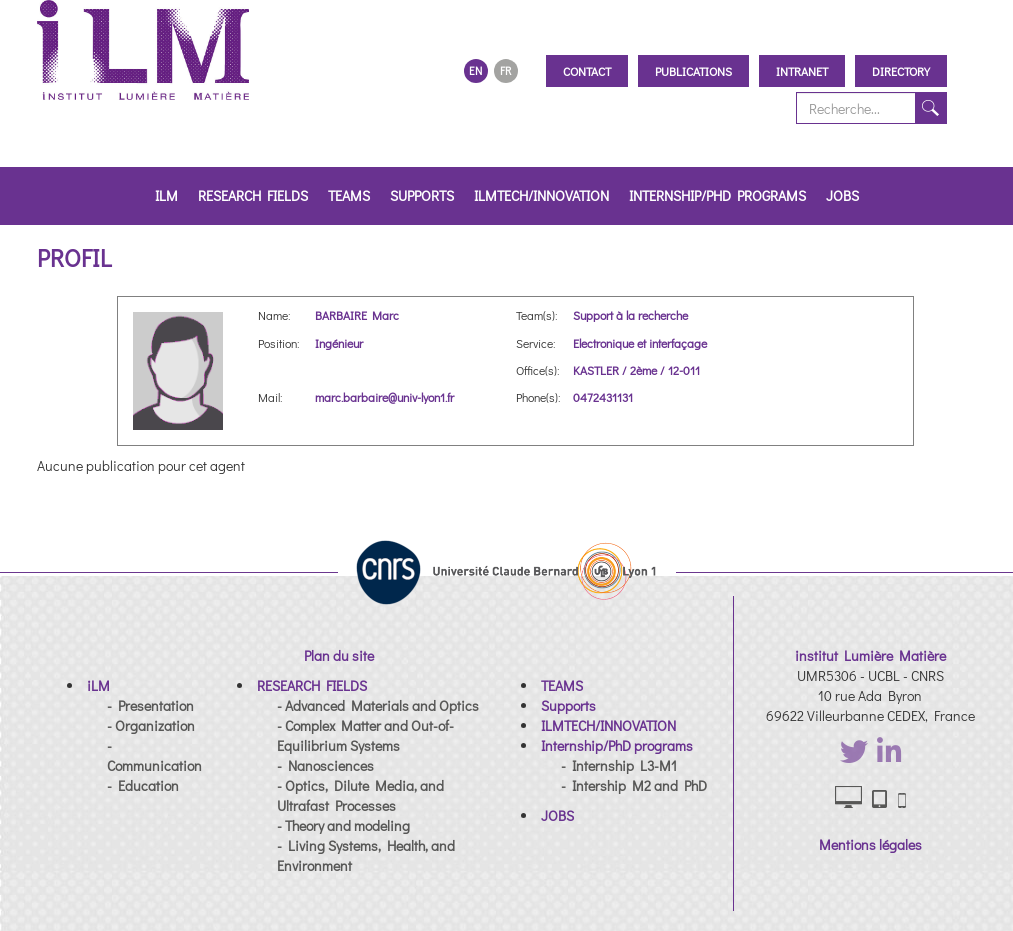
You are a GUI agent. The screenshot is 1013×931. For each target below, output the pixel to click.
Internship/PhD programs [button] (717, 195)
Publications (693, 71)
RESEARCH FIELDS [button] (253, 195)
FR (505, 70)
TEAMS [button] (349, 195)
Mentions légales (870, 844)
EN (475, 70)
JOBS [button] (842, 195)
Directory (901, 71)
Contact (587, 71)
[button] (98, 685)
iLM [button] (166, 195)
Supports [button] (422, 195)
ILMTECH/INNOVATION (541, 195)
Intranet (802, 71)
